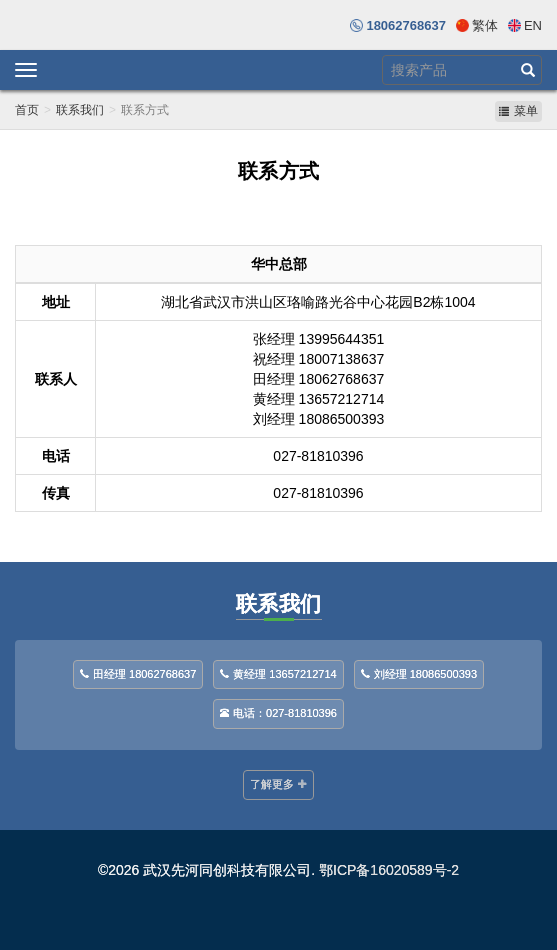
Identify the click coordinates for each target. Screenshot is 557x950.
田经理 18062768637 (138, 674)
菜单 (518, 111)
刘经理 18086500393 (419, 674)
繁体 (485, 25)
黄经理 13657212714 (278, 674)
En (533, 25)
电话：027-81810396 (278, 713)
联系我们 (80, 110)
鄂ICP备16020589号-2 (389, 870)
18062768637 (406, 25)
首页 (27, 110)
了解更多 (278, 784)
